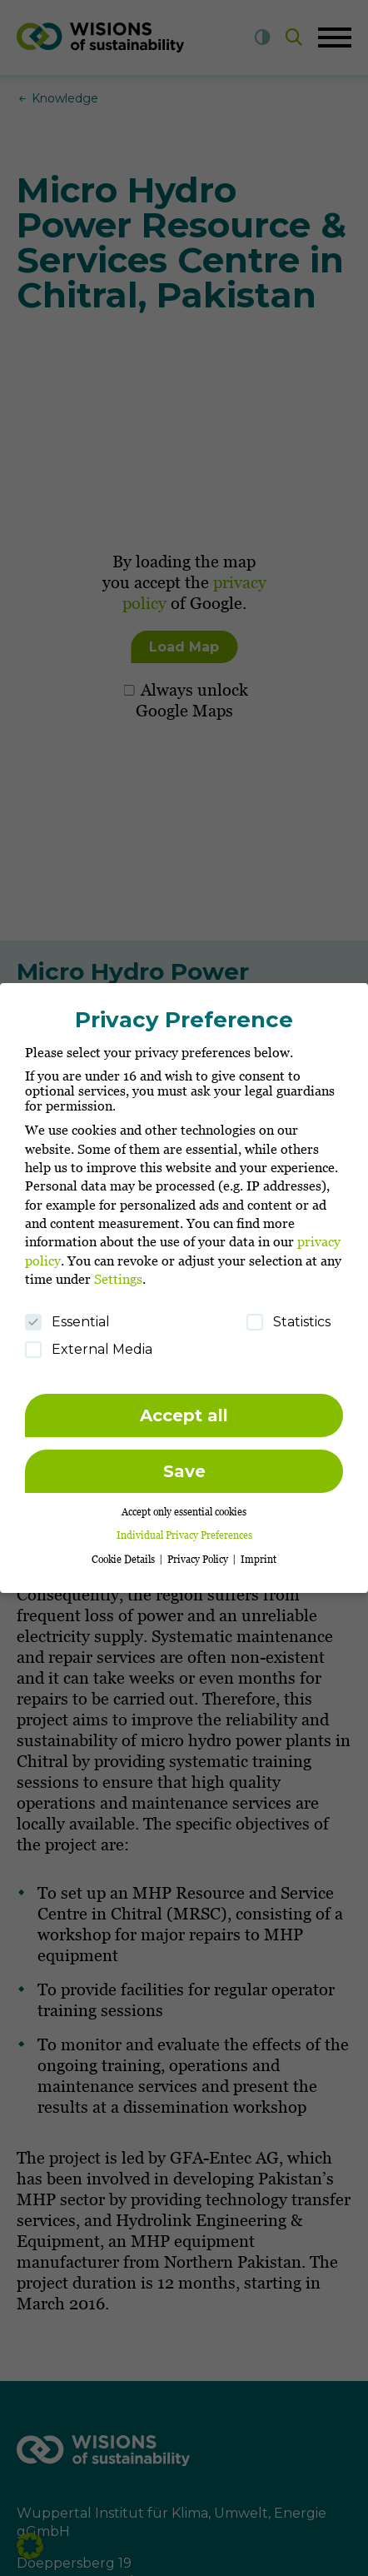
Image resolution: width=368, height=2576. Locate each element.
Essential (67, 1313)
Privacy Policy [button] (199, 1551)
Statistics (288, 1313)
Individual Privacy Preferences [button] (184, 1527)
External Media (88, 1341)
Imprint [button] (258, 1551)
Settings (118, 1271)
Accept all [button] (184, 1407)
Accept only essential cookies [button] (184, 1504)
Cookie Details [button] (124, 1551)
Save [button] (184, 1463)
